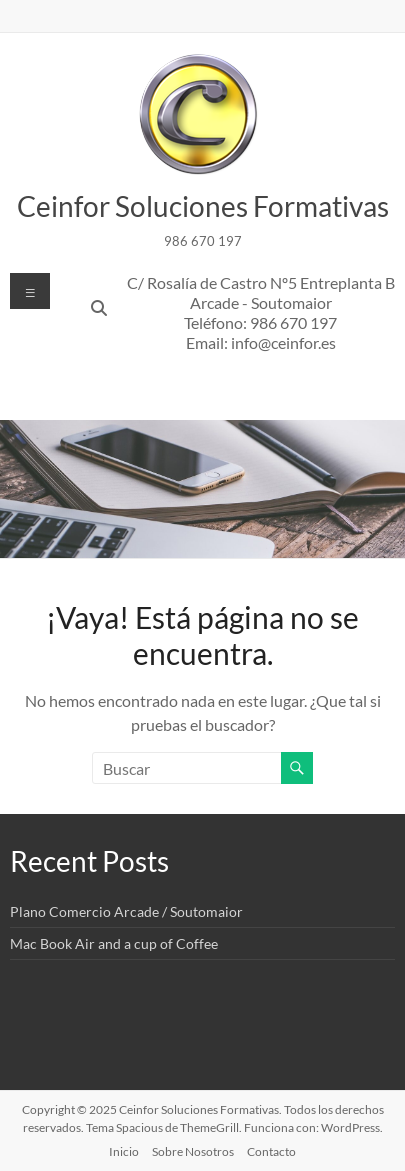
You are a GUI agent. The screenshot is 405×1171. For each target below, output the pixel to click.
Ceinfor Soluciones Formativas (203, 206)
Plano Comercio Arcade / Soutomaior (126, 911)
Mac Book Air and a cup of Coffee (114, 943)
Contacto (271, 1151)
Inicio (124, 1151)
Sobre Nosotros (193, 1151)
